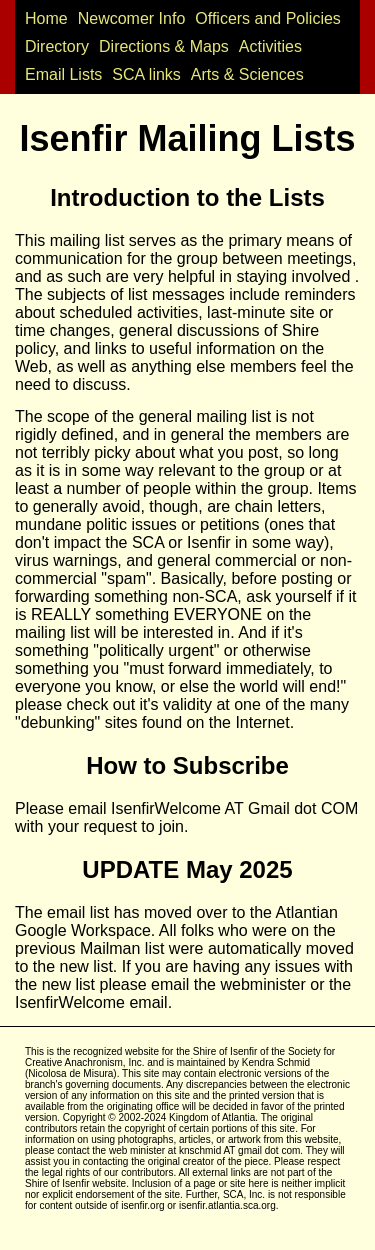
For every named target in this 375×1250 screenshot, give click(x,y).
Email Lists (63, 74)
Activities (270, 46)
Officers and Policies (268, 18)
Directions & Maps (164, 46)
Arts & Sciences (247, 74)
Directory (57, 46)
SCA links (146, 74)
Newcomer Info (132, 18)
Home (46, 18)
